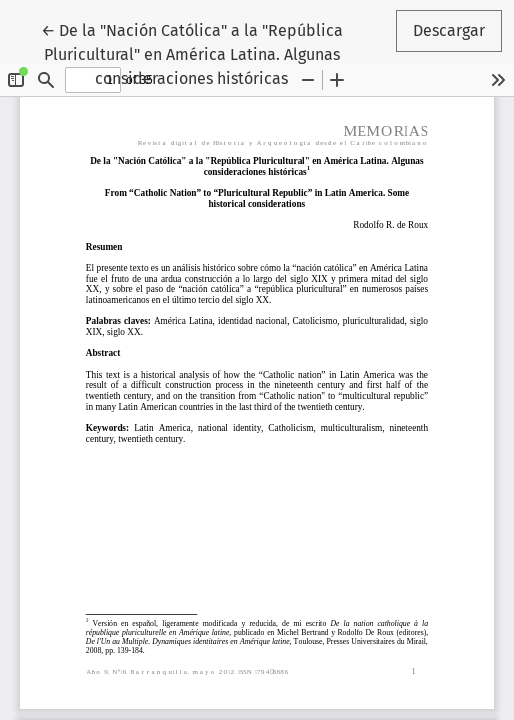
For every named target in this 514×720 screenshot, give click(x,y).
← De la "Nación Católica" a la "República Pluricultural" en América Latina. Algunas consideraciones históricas (192, 53)
